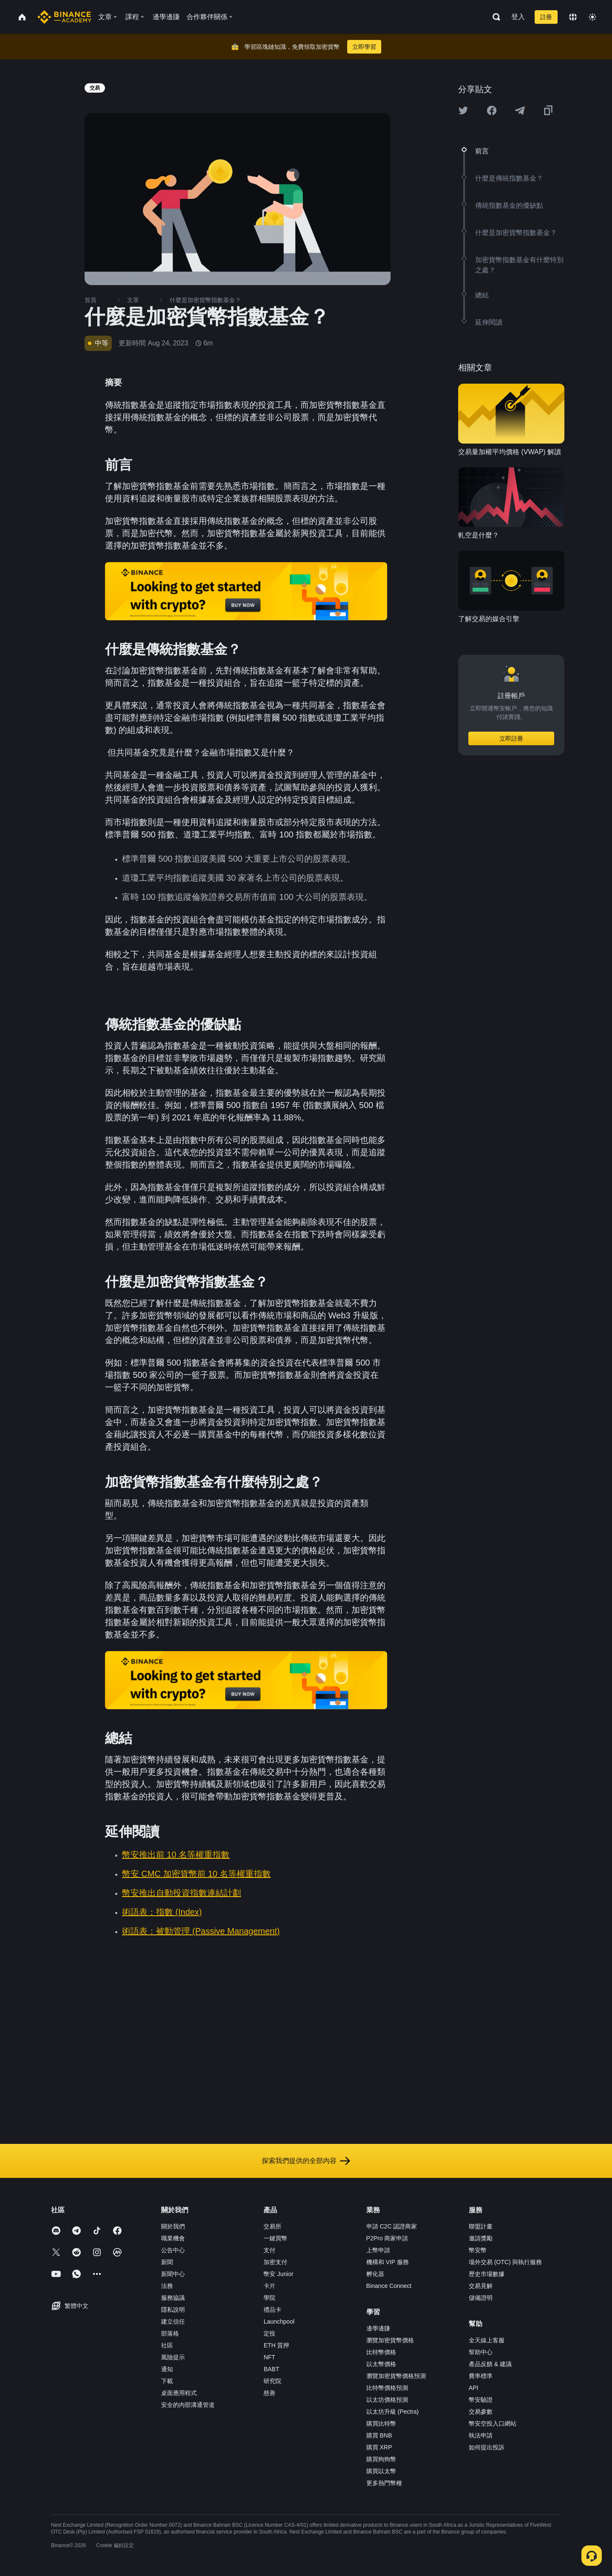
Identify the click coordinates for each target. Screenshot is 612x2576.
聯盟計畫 (481, 2226)
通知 (167, 2369)
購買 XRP (379, 2447)
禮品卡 (272, 2309)
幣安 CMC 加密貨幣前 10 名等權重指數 (196, 1873)
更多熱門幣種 (384, 2483)
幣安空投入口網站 (492, 2423)
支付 (269, 2250)
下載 (167, 2381)
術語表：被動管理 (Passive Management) (201, 1931)
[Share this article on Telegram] (520, 110)
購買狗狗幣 (381, 2459)
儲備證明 (481, 2297)
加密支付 (275, 2262)
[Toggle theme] (592, 16)
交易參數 (481, 2411)
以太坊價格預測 (387, 2399)
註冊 (546, 17)
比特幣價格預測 (387, 2387)
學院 (269, 2297)
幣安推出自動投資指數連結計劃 (181, 1892)
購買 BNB (379, 2435)
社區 (167, 2345)
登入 (518, 16)
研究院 (272, 2381)
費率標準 (481, 2375)
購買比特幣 (381, 2423)
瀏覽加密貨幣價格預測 (396, 2375)
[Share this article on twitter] (463, 110)
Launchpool (279, 2321)
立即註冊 (511, 738)
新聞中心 (173, 2274)
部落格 (170, 2333)
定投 (269, 2333)
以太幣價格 (381, 2364)
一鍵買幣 (275, 2238)
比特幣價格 (381, 2352)
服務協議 (173, 2297)
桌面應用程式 (179, 2392)
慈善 (269, 2392)
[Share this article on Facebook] (492, 110)
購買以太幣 (381, 2471)
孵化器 (375, 2274)
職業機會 (173, 2238)
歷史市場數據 (486, 2274)
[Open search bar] (494, 17)
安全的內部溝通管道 (188, 2404)
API (474, 2387)
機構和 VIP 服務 (387, 2262)
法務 (167, 2285)
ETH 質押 (276, 2345)
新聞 (167, 2262)
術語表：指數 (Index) (162, 1912)
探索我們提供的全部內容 (306, 2161)
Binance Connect (389, 2285)
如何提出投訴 (486, 2447)
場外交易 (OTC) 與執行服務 (505, 2262)
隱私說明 (173, 2309)
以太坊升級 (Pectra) (392, 2411)
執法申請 (481, 2435)
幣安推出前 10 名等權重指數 (176, 1854)
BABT (271, 2369)
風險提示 (173, 2357)
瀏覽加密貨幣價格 (390, 2340)
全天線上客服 (486, 2340)
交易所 (272, 2226)
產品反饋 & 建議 (490, 2364)
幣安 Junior (278, 2274)
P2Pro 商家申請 (387, 2238)
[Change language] (573, 17)
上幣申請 (378, 2250)
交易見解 (481, 2285)
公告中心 (173, 2250)
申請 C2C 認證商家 (391, 2226)
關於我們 (173, 2226)
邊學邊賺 (378, 2328)
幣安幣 (478, 2250)
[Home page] (64, 17)
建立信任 (173, 2321)
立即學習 (364, 46)
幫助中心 (481, 2352)
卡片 (269, 2285)
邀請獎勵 (481, 2238)
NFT (269, 2357)
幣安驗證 (481, 2399)
